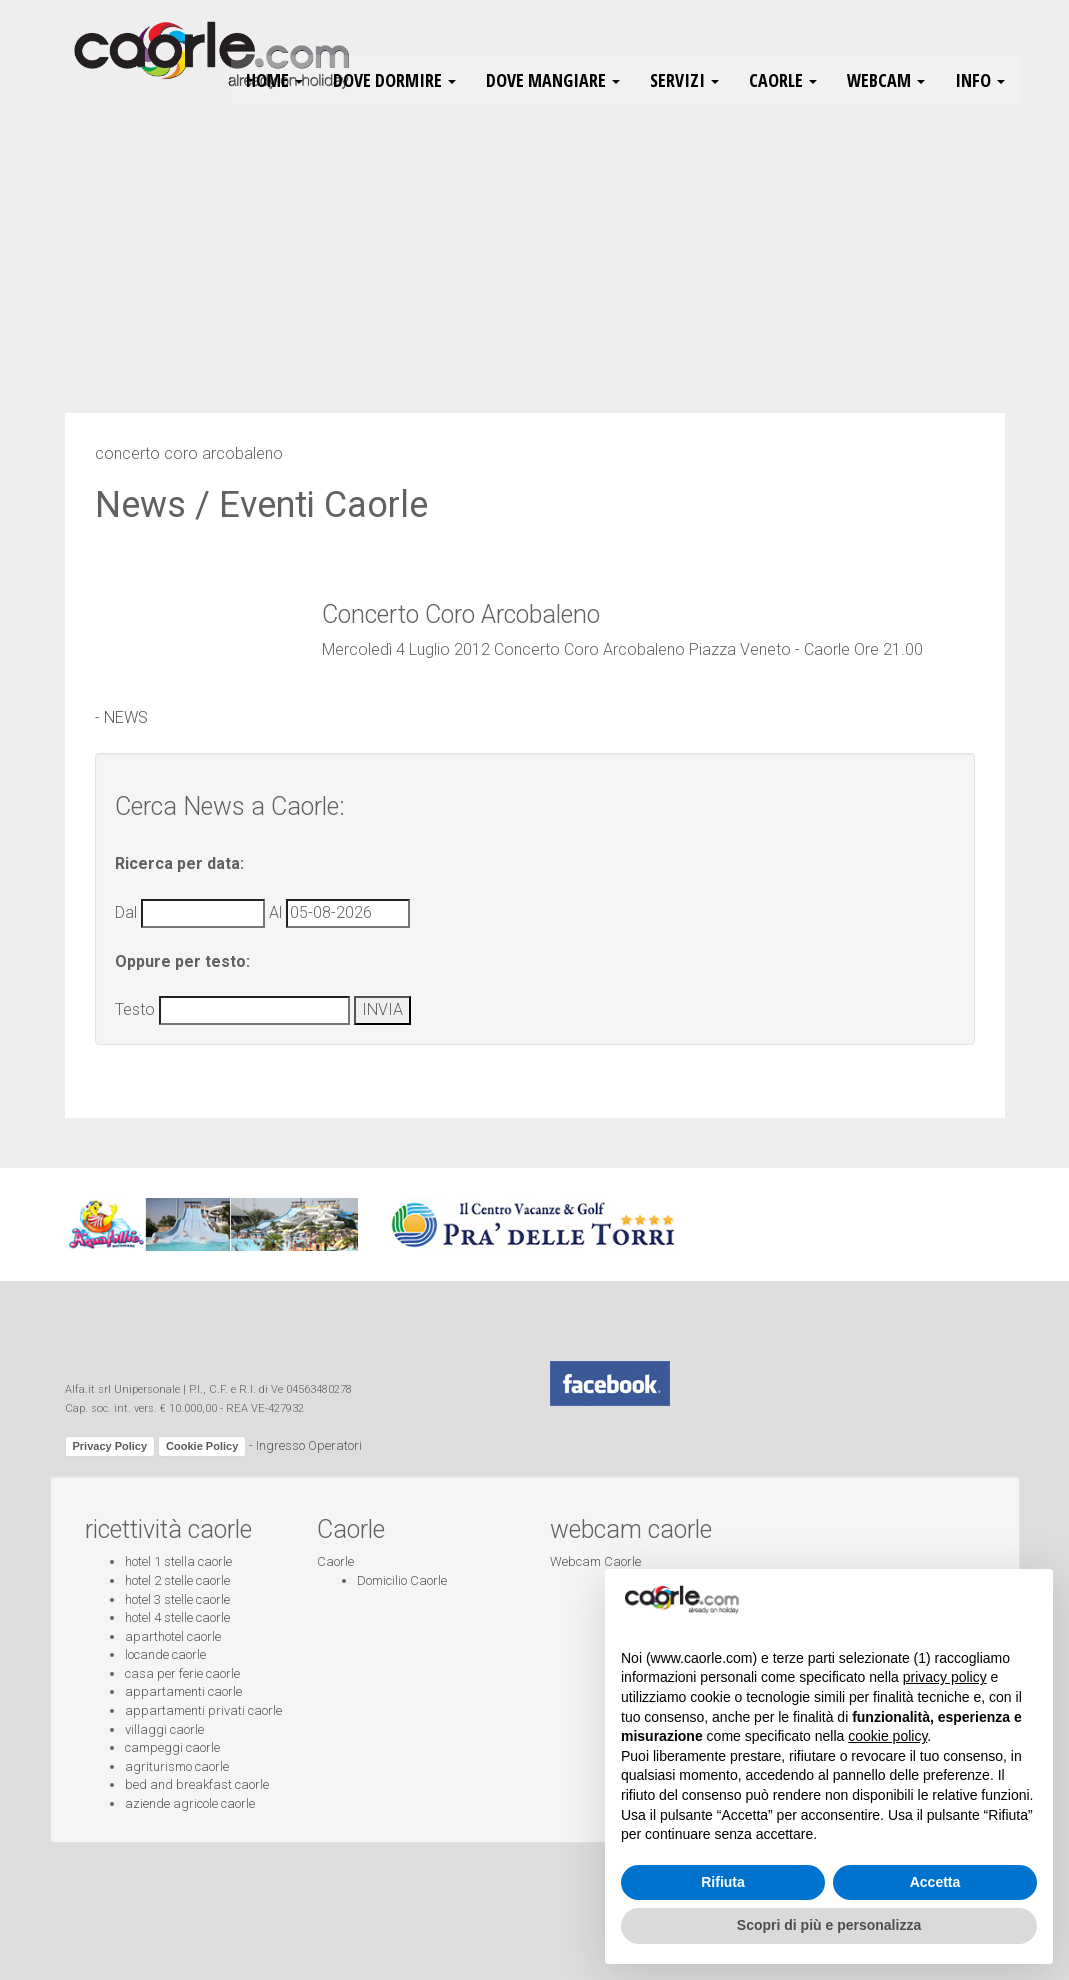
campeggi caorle (172, 1747)
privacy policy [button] (945, 1677)
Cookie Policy (202, 1446)
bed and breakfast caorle (197, 1784)
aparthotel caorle (173, 1636)
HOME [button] (274, 80)
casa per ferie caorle (182, 1673)
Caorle (335, 1561)
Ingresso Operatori (309, 1445)
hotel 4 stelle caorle (177, 1617)
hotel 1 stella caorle (178, 1561)
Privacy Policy (110, 1446)
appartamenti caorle (183, 1691)
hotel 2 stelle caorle (177, 1580)
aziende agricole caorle (190, 1803)
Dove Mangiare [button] (553, 80)
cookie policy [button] (887, 1736)
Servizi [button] (684, 80)
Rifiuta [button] (723, 1882)
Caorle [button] (783, 80)
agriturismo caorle (177, 1766)
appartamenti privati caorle (203, 1710)
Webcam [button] (886, 80)
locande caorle (165, 1654)
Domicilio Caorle (402, 1580)
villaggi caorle (164, 1729)
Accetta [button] (935, 1882)
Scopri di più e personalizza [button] (829, 1925)
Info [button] (980, 80)
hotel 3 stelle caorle (177, 1599)
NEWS (126, 717)
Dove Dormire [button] (394, 80)
